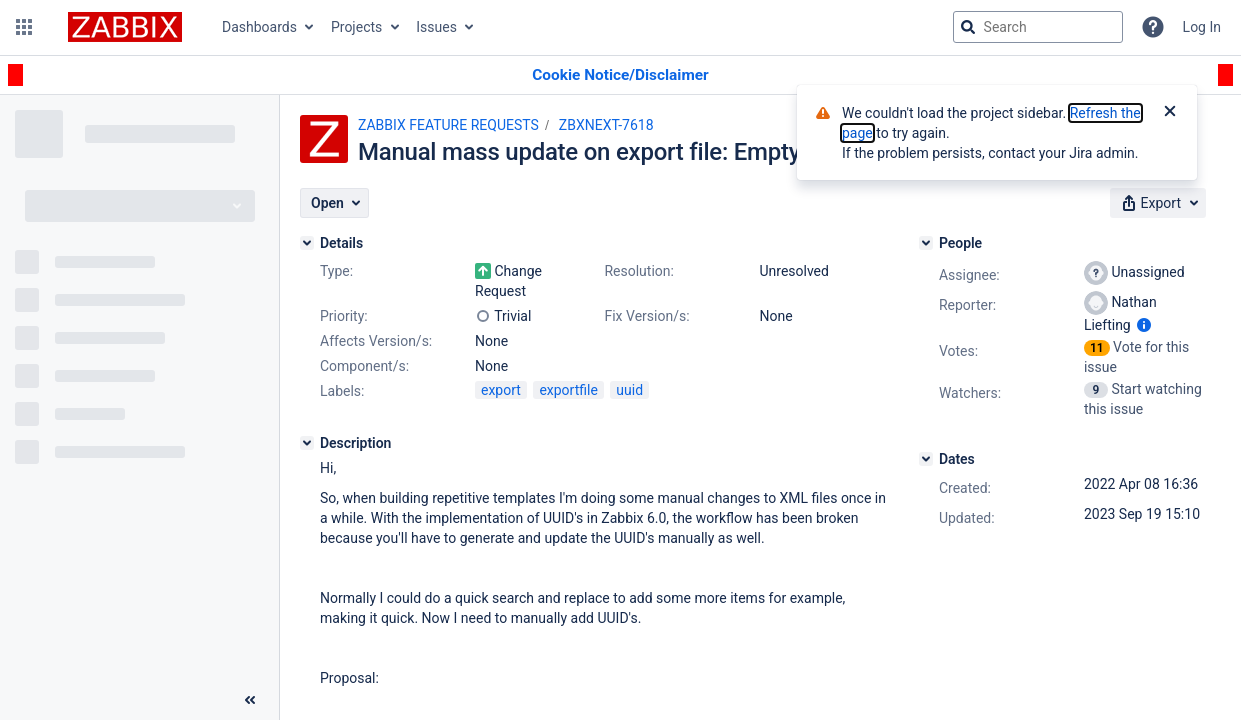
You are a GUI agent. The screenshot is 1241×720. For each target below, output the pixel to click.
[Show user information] (1144, 325)
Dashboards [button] (259, 27)
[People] (926, 243)
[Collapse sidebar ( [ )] (250, 700)
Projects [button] (356, 27)
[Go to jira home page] (125, 27)
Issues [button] (436, 27)
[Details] (307, 243)
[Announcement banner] (620, 75)
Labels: (342, 391)
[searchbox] (1038, 27)
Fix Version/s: (646, 316)
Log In (1202, 27)
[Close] (1170, 113)
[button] (24, 27)
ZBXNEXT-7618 (606, 125)
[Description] (307, 443)
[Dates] (926, 459)
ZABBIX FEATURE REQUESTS (448, 125)
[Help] (1153, 27)
